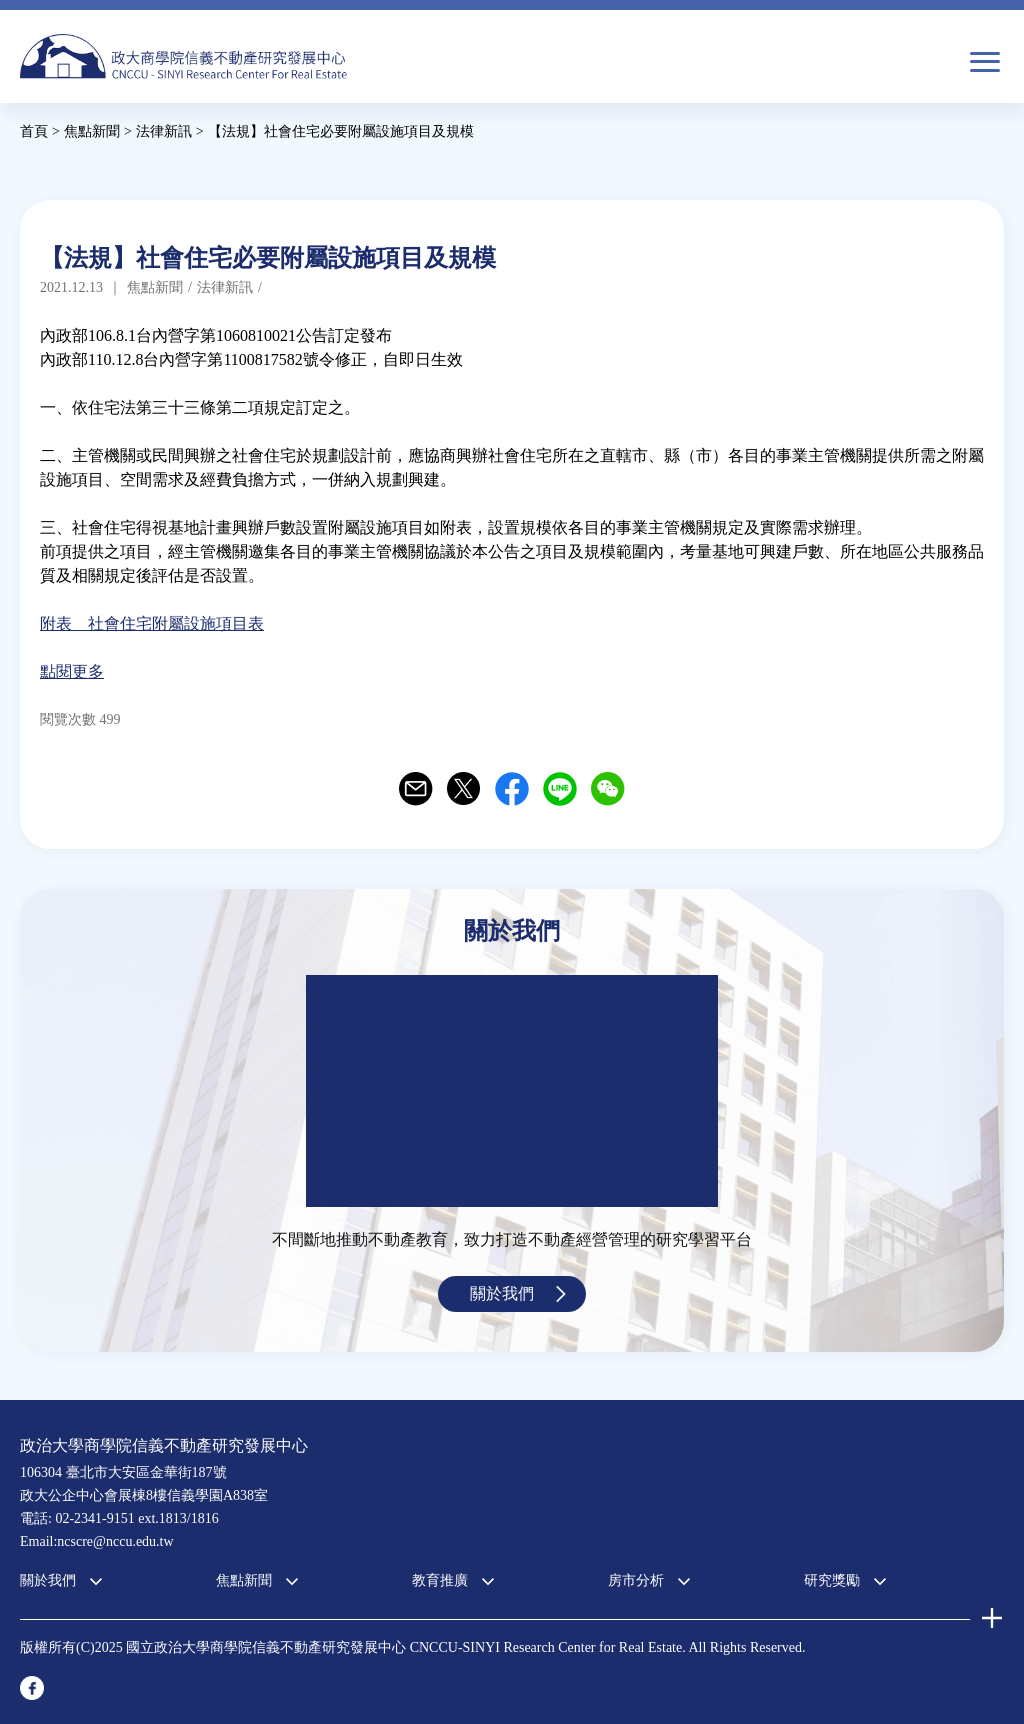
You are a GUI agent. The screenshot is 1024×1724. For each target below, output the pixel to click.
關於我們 (502, 1293)
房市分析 (636, 1580)
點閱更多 (72, 671)
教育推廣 (440, 1580)
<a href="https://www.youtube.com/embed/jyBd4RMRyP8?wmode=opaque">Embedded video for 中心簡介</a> (512, 1091)
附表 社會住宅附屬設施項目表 (152, 623)
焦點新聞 (244, 1580)
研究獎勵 (832, 1580)
